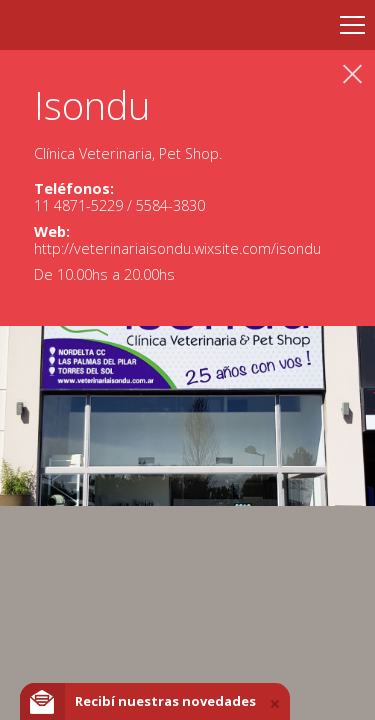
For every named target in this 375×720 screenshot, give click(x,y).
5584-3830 (170, 205)
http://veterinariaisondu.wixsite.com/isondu (177, 248)
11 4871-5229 (80, 205)
